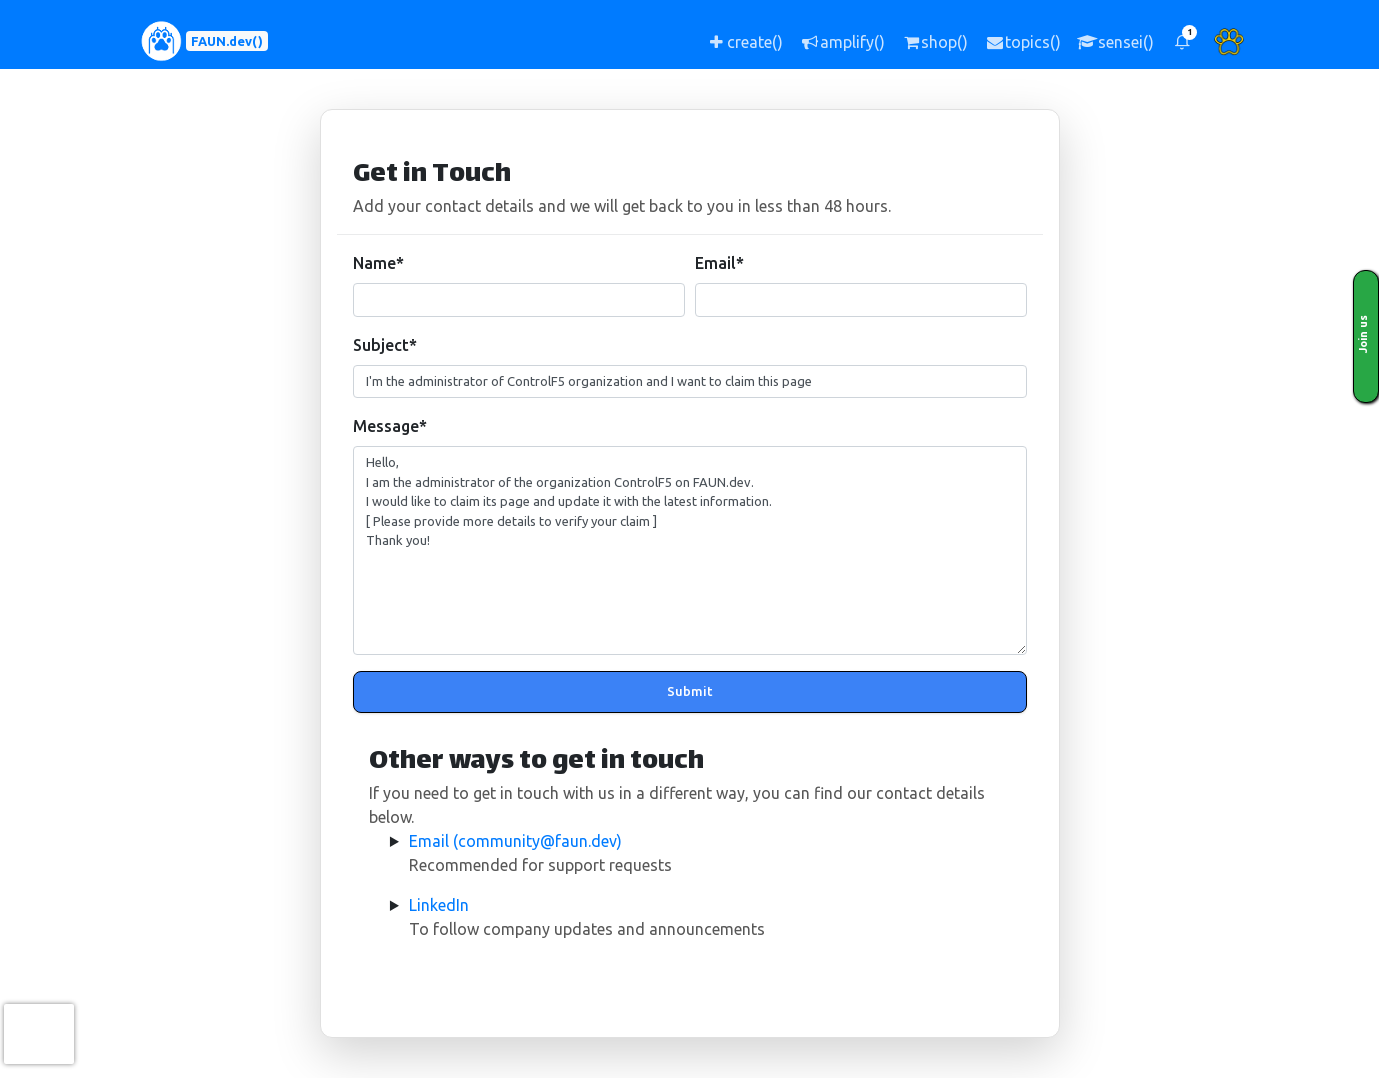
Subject (385, 345)
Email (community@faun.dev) (515, 841)
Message (390, 426)
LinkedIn (439, 905)
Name (378, 263)
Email (719, 263)
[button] (1182, 41)
